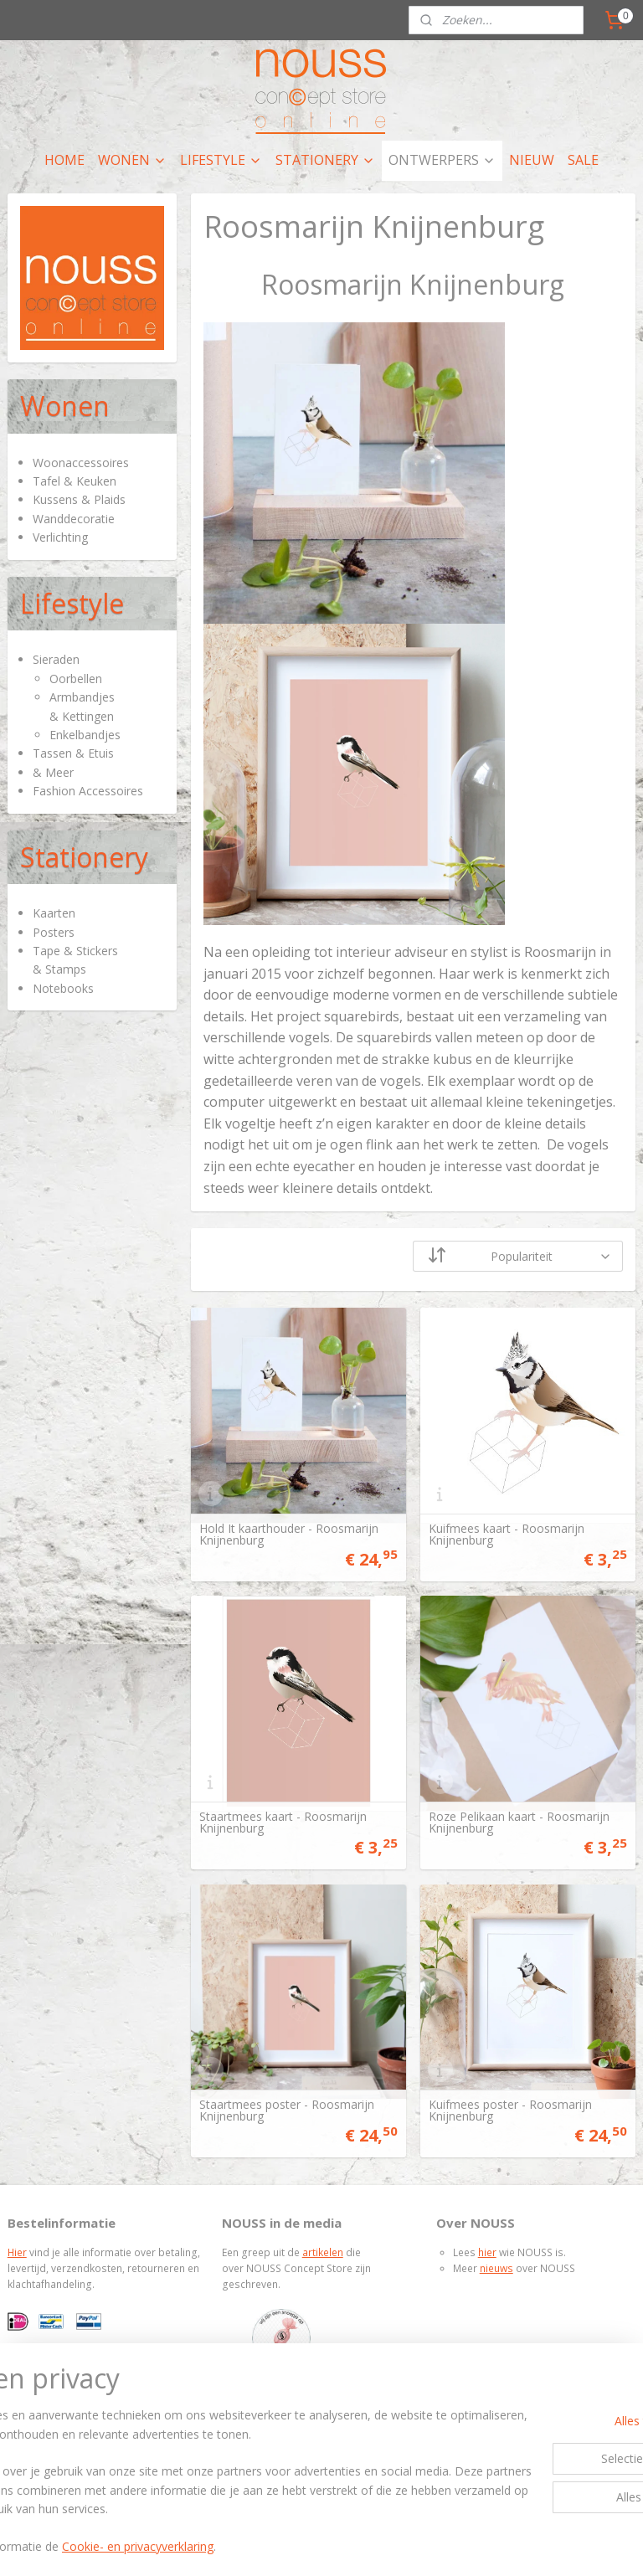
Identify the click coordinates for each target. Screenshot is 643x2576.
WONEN (132, 160)
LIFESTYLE (221, 160)
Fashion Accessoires (88, 791)
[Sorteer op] (518, 1256)
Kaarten (54, 913)
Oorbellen (75, 678)
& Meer (53, 772)
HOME (64, 160)
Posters (54, 932)
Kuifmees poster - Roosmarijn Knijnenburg (510, 2110)
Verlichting (60, 537)
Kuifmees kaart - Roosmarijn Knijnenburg (506, 1534)
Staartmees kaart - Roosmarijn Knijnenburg (283, 1822)
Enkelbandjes (85, 735)
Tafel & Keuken (74, 481)
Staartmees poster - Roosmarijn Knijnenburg (286, 2110)
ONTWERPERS (442, 160)
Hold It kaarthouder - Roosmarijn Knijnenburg (288, 1534)
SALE (583, 160)
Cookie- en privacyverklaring (268, 2546)
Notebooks (63, 988)
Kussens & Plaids (79, 499)
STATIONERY (325, 160)
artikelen (322, 2252)
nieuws (496, 2268)
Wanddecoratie (74, 519)
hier (487, 2252)
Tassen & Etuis (73, 753)
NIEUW (531, 160)
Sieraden (56, 659)
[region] (211, 2463)
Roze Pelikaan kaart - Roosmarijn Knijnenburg (519, 1822)
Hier (17, 2252)
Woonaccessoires (81, 462)
